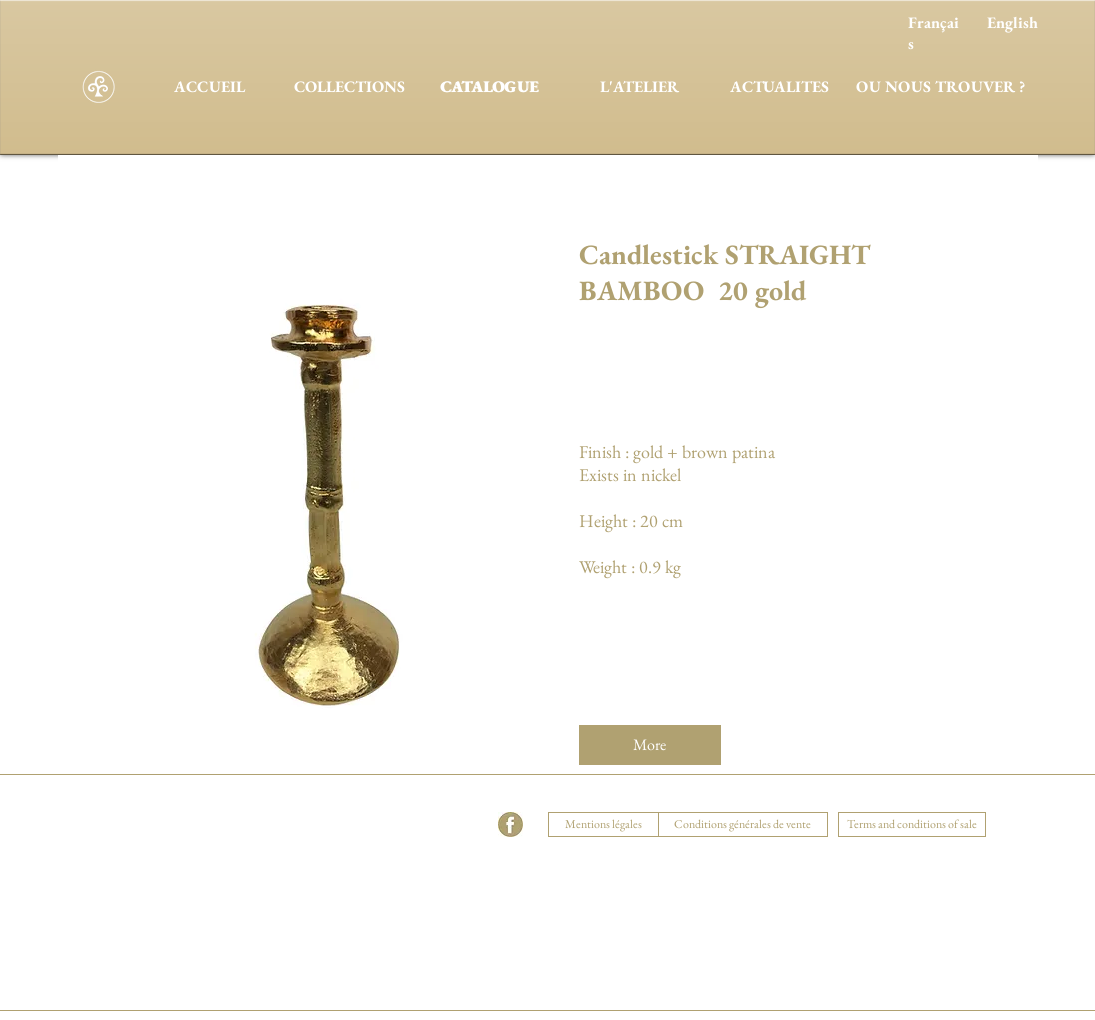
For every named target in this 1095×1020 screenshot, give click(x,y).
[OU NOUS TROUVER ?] (941, 87)
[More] (650, 745)
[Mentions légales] (604, 824)
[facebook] (510, 824)
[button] (369, 800)
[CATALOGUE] (490, 87)
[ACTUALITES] (780, 87)
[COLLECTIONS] (350, 87)
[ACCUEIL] (210, 87)
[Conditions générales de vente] (743, 824)
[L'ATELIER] (640, 87)
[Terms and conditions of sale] (912, 824)
